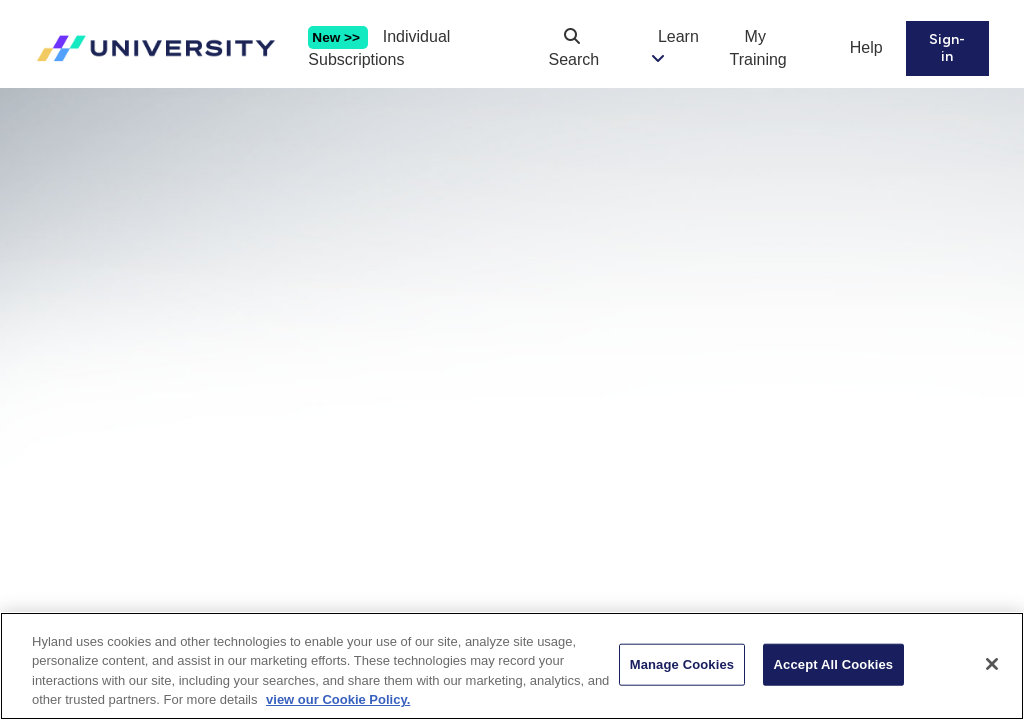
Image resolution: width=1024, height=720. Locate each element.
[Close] (992, 670)
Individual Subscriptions (379, 48)
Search (574, 48)
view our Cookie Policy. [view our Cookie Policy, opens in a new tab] (338, 706)
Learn (678, 36)
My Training (758, 48)
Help (866, 47)
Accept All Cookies (834, 670)
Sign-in (947, 48)
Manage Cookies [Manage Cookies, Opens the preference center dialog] (682, 670)
